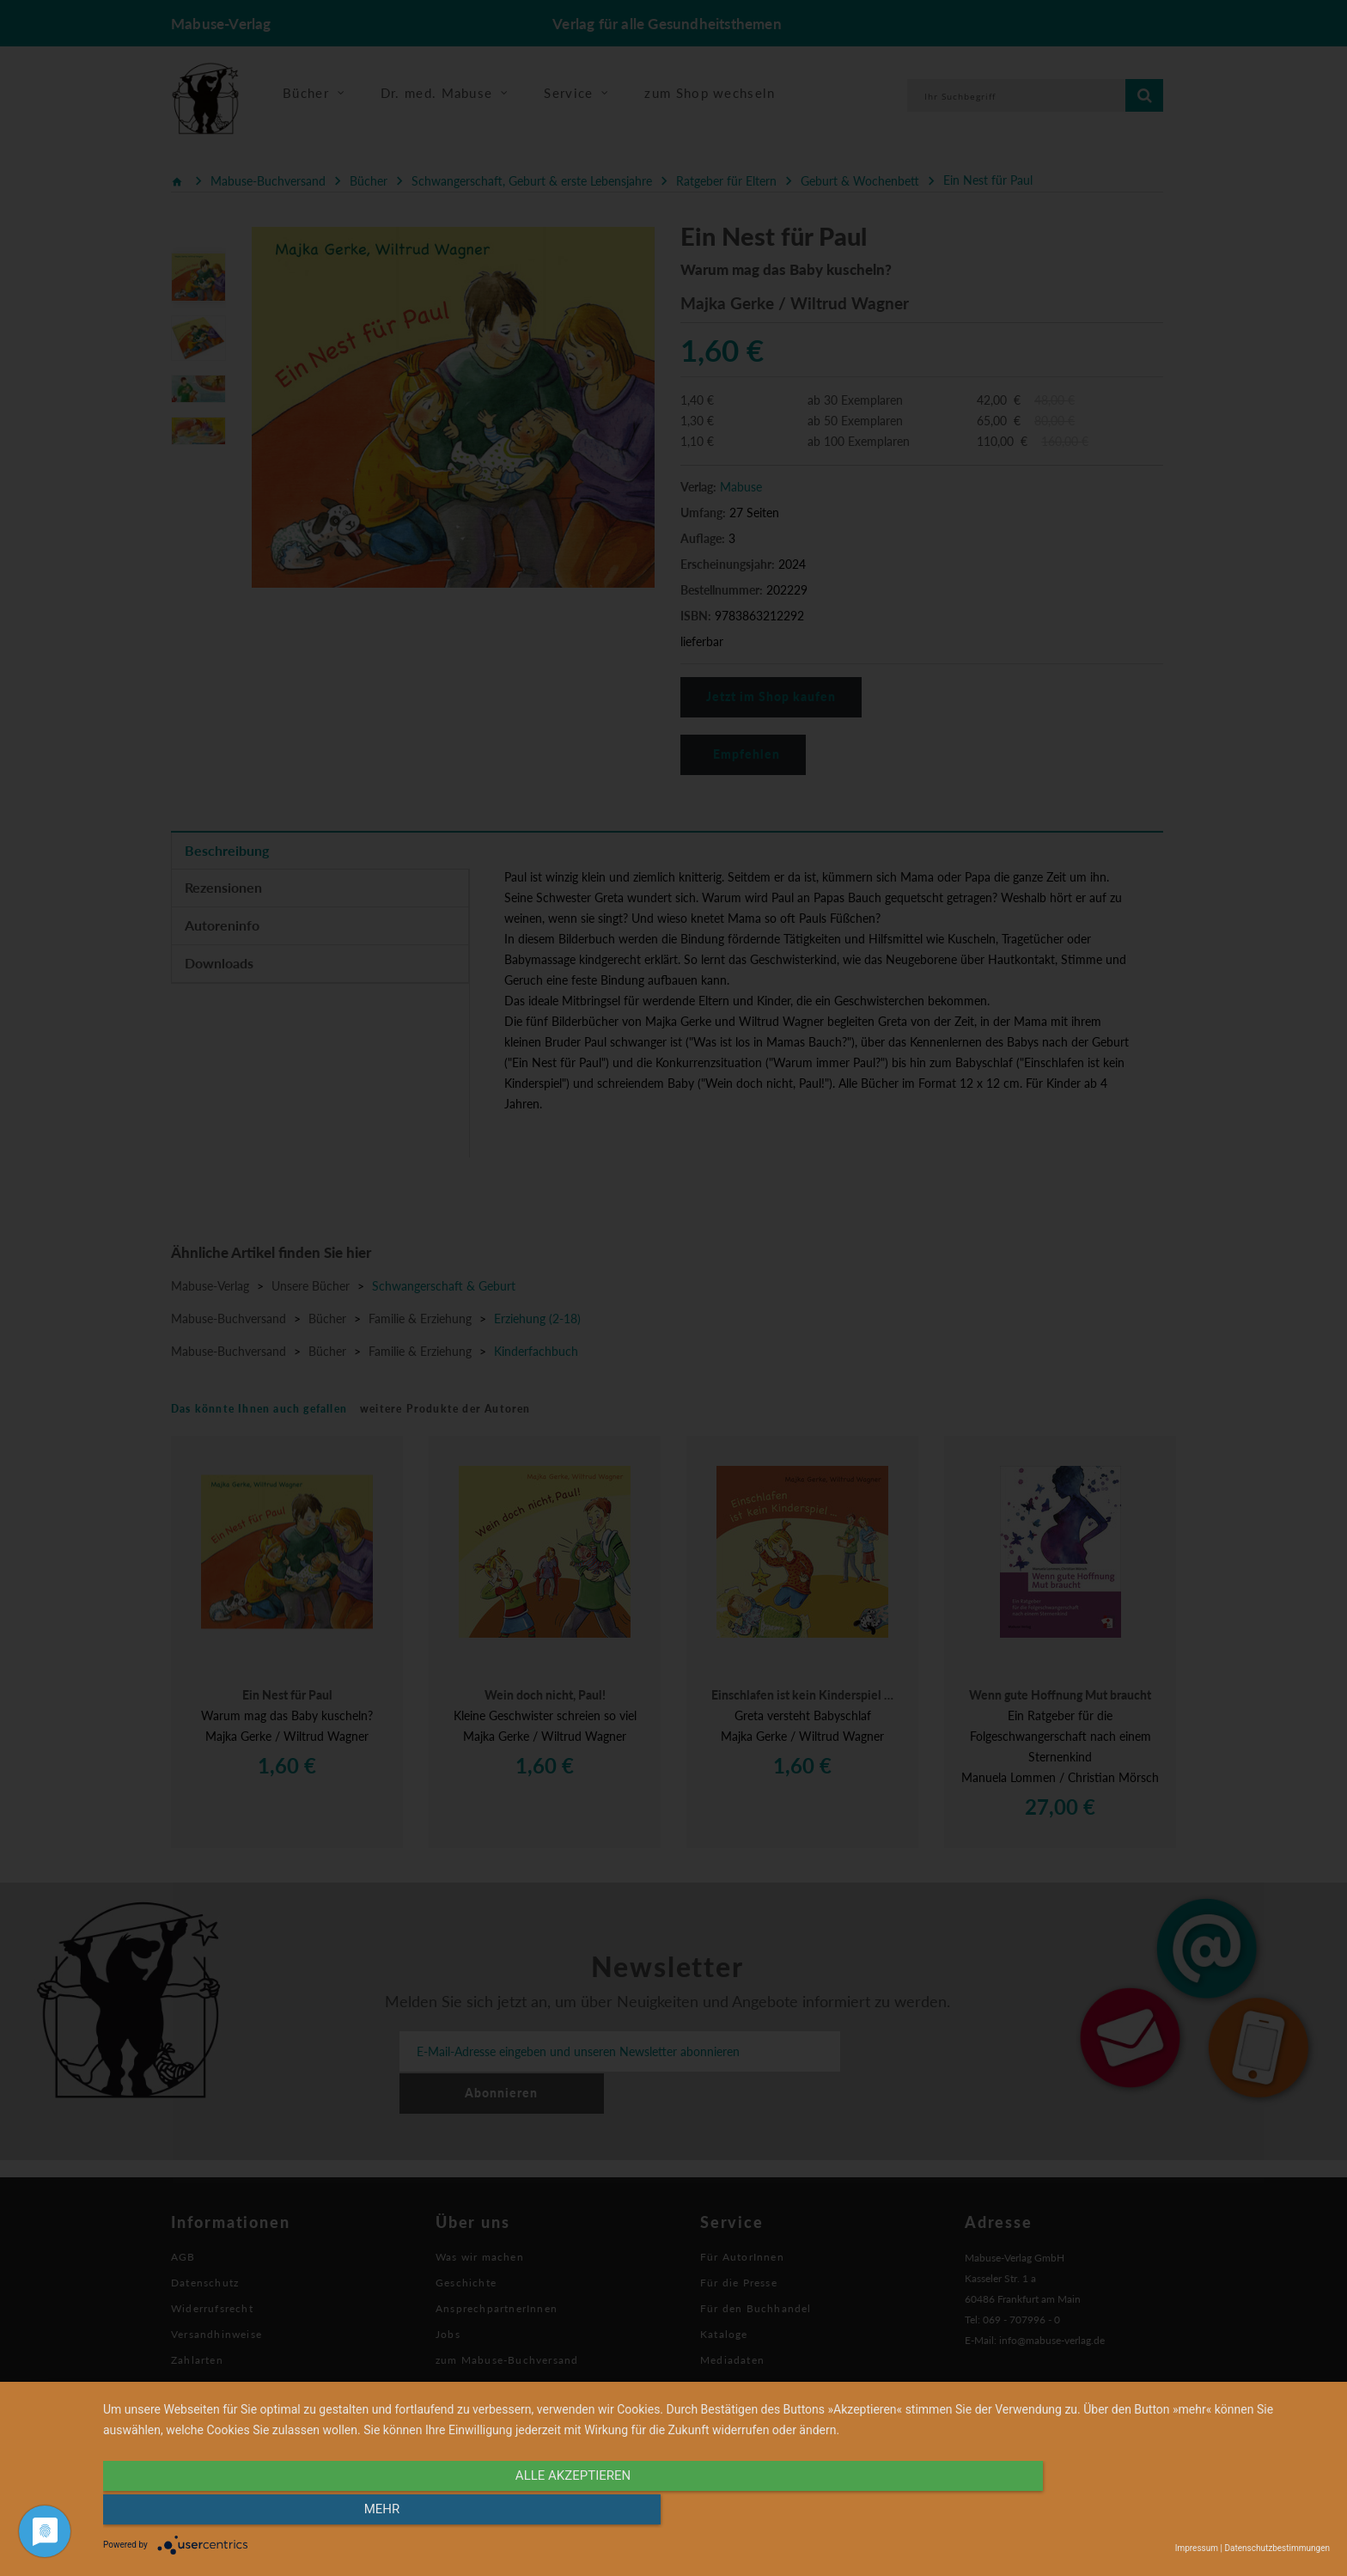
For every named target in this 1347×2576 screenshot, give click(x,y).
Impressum (1196, 2548)
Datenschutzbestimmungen (1277, 2548)
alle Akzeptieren (532, 2513)
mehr (1146, 2513)
